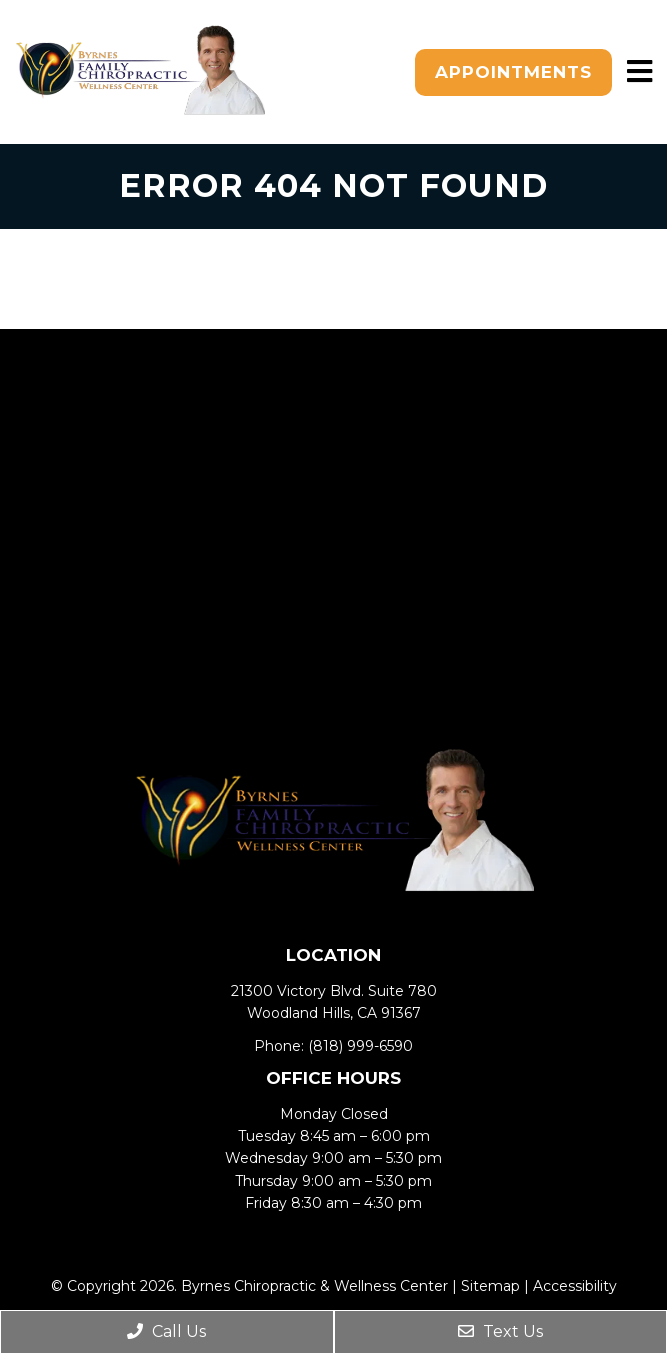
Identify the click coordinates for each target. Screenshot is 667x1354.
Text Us (500, 1331)
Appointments (513, 72)
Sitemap (490, 1286)
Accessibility (575, 1286)
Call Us (166, 1331)
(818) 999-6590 (360, 1046)
